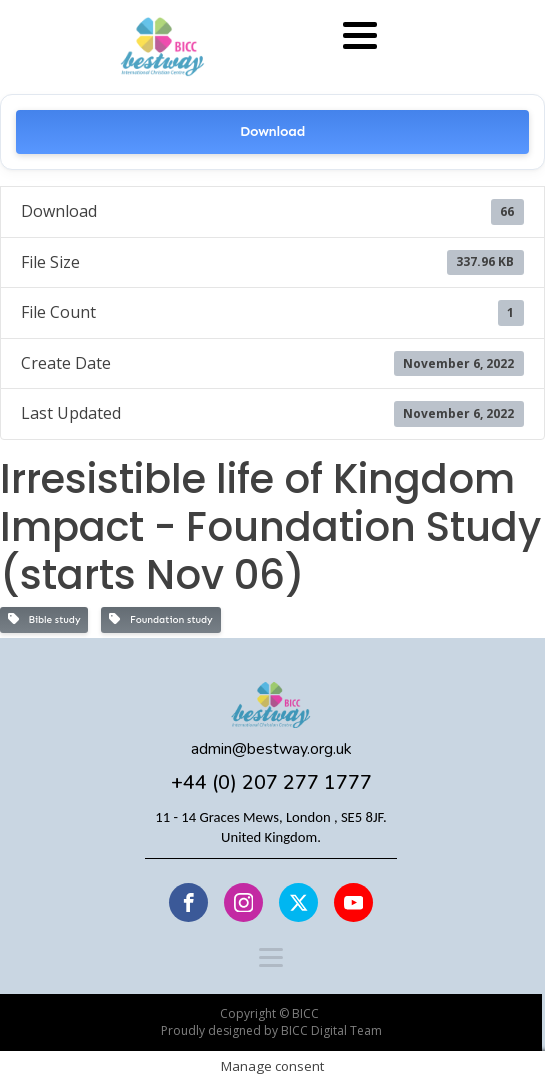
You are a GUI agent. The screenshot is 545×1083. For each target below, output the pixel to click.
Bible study (44, 619)
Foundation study (160, 619)
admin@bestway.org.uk (271, 749)
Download (272, 131)
